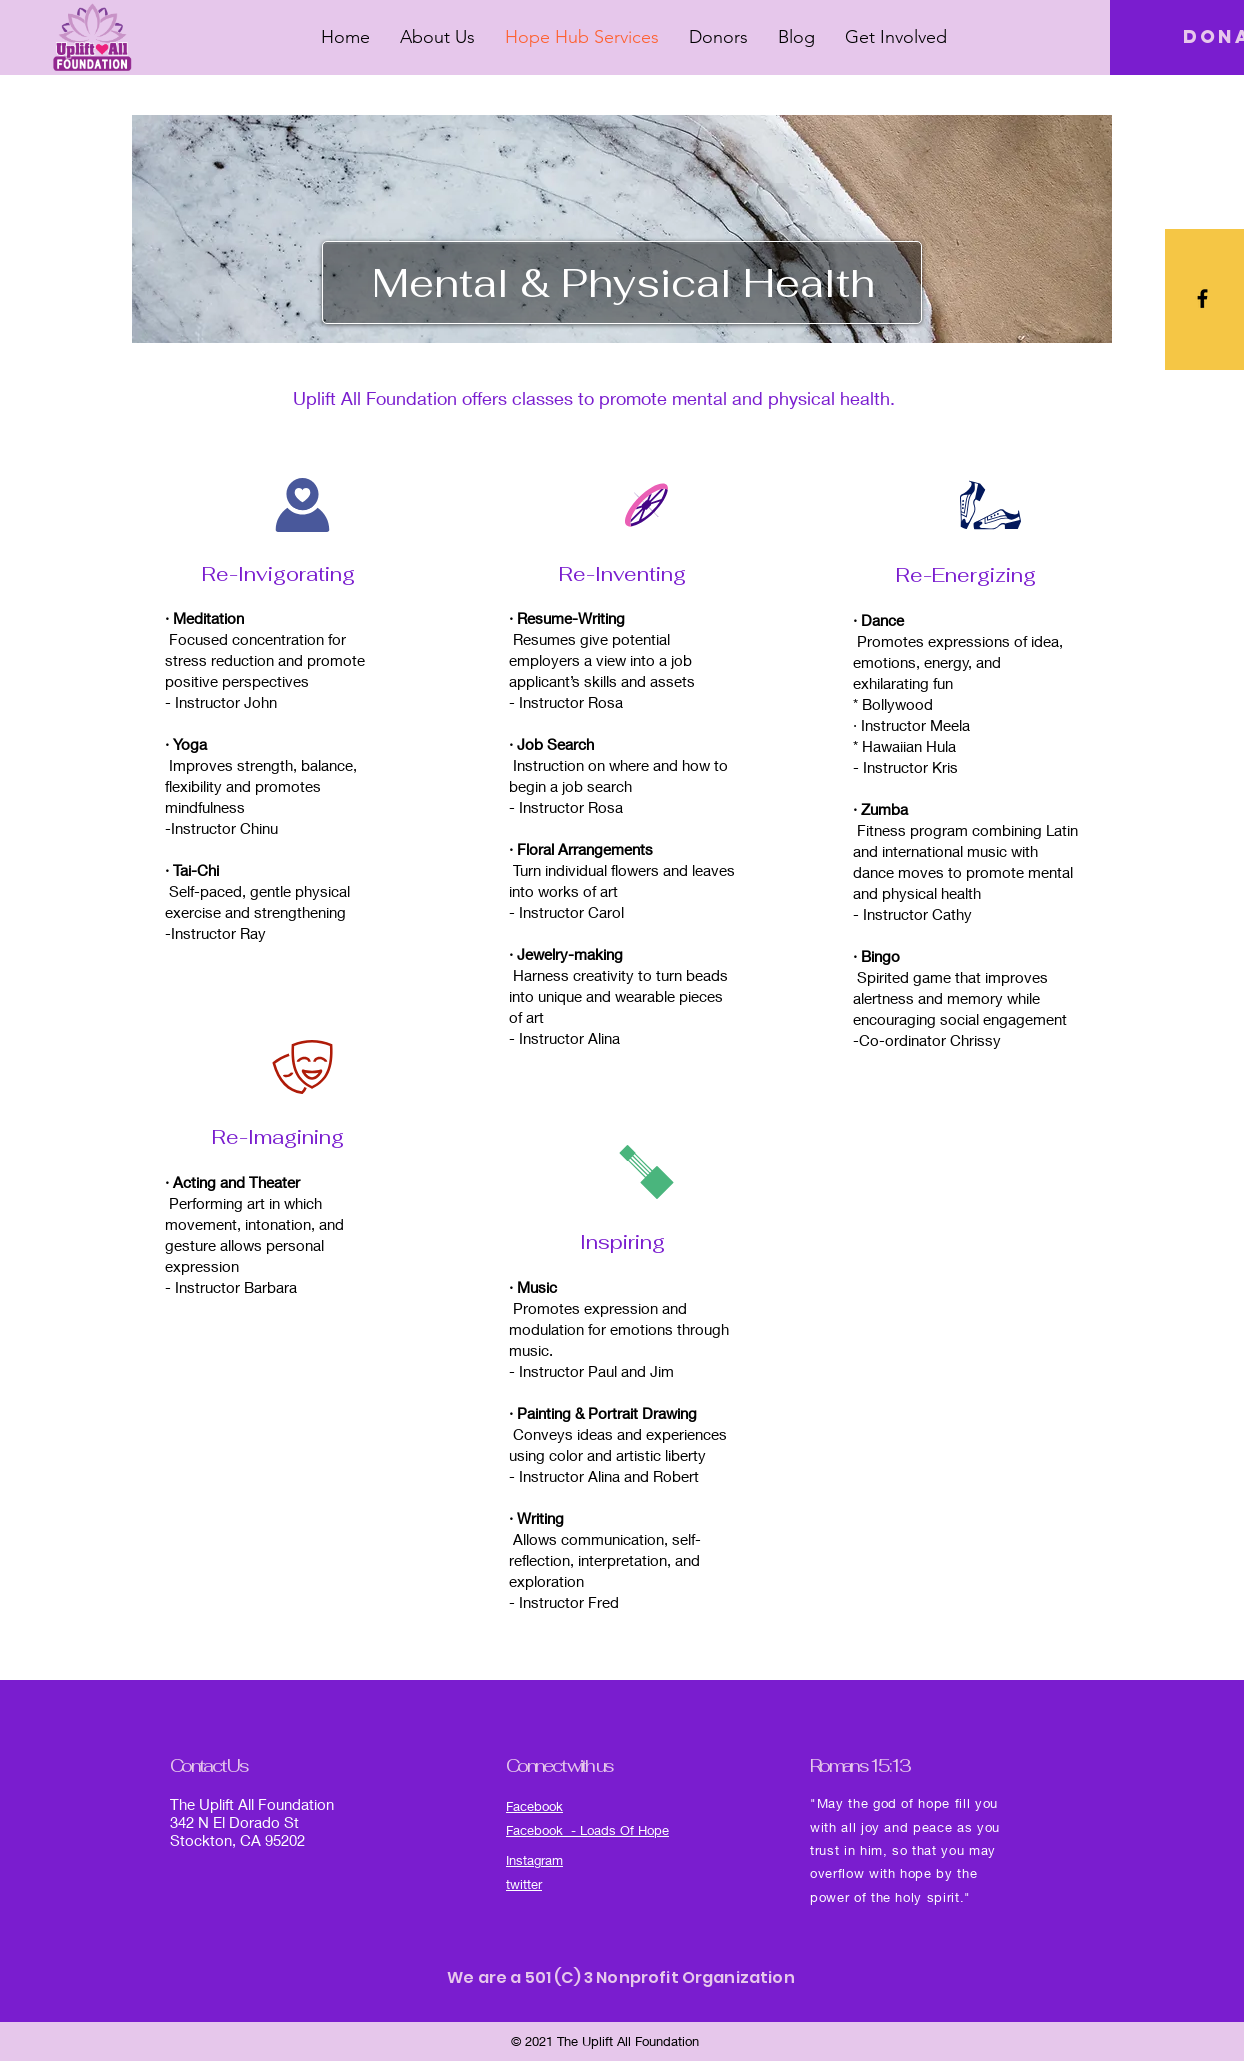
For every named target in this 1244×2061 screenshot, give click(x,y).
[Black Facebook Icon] (1202, 298)
